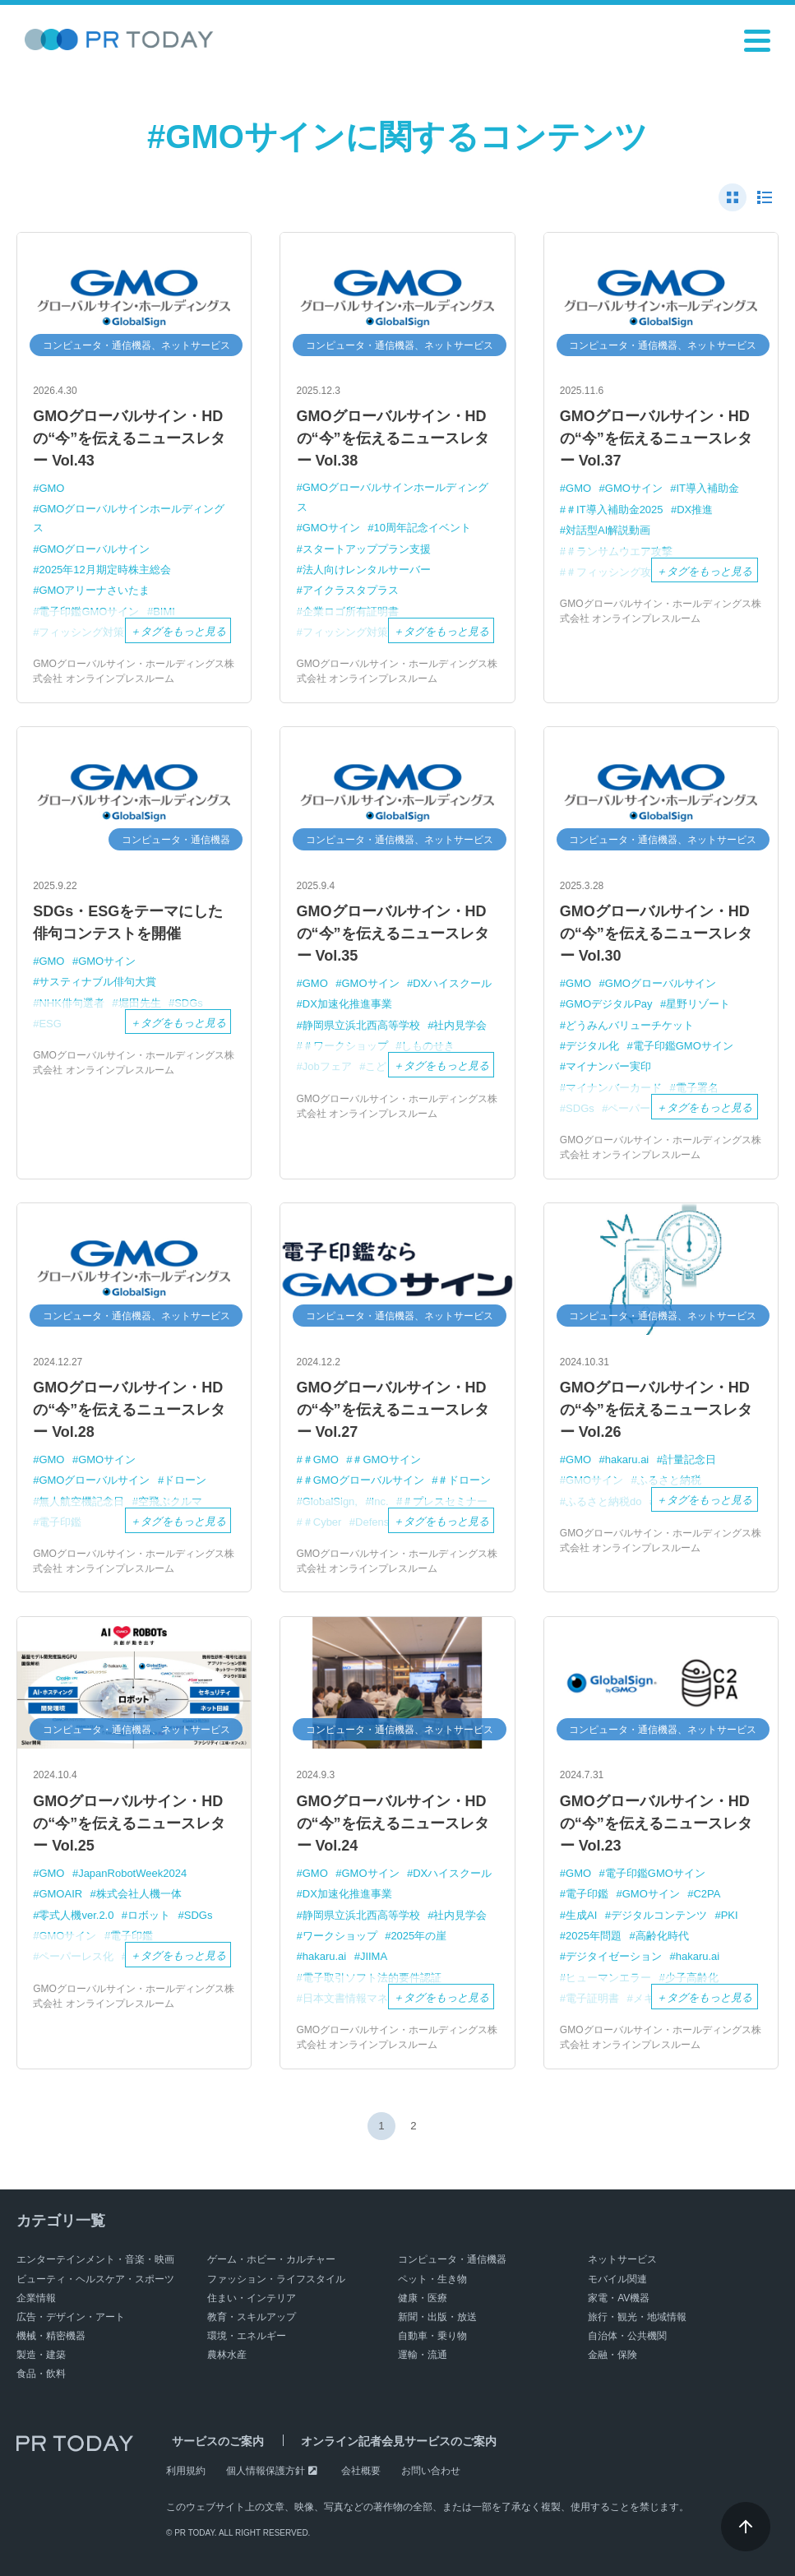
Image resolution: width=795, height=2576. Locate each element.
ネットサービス (622, 2259)
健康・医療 (422, 2298)
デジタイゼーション (614, 1956)
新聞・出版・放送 (437, 2317)
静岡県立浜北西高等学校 (361, 1025)
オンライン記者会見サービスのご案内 (380, 2442)
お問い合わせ (430, 2470)
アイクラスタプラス (351, 590)
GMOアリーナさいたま (94, 590)
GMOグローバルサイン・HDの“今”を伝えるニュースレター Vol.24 (393, 1823)
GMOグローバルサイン (94, 549)
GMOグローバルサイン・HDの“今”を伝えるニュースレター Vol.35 (393, 933)
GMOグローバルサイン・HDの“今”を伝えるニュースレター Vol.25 (129, 1823)
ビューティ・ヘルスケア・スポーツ (95, 2279)
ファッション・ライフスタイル (276, 2279)
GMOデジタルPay (609, 1004)
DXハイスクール (452, 983)
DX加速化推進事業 (347, 1004)
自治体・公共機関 (627, 2336)
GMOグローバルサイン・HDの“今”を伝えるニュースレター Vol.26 (656, 1409)
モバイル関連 (617, 2279)
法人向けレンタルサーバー (367, 569)
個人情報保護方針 (265, 2470)
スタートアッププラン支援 (367, 549)
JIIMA (373, 1956)
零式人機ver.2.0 (76, 1915)
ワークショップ (340, 1936)
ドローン (185, 1480)
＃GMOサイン (387, 1459)
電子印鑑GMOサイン (683, 1046)
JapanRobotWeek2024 (132, 1873)
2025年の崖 (418, 1936)
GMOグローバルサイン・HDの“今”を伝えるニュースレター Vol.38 (393, 438)
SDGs (198, 1915)
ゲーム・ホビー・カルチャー (271, 2259)
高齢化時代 (662, 1936)
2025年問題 (594, 1936)
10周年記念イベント (422, 527)
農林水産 (227, 2355)
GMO (51, 488)
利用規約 (186, 2470)
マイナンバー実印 (608, 1066)
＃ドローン (465, 1480)
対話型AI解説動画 (608, 530)
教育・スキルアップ (251, 2317)
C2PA (707, 1894)
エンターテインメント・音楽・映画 (95, 2259)
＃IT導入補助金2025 (614, 509)
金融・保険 (612, 2355)
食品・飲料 (41, 2373)
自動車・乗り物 (432, 2336)
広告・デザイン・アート (70, 2317)
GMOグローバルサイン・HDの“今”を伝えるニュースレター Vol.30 (656, 933)
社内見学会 (460, 1025)
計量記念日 (689, 1459)
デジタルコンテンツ (659, 1915)
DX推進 (695, 509)
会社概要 (361, 2470)
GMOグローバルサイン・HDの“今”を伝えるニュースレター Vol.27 (393, 1409)
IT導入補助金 (708, 488)
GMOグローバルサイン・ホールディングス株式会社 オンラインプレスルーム (133, 671)
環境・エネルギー (246, 2336)
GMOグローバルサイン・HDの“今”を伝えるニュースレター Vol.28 (129, 1409)
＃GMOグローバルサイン (363, 1480)
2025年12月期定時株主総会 (104, 569)
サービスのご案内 (212, 2442)
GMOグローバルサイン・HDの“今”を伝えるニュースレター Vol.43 (129, 438)
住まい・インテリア (251, 2298)
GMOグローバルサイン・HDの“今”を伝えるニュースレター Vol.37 (656, 438)
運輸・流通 (422, 2355)
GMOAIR (60, 1894)
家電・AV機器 (618, 2298)
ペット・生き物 (432, 2279)
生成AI (581, 1915)
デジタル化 (592, 1046)
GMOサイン (331, 527)
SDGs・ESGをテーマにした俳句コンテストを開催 (128, 922)
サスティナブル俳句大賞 (97, 981)
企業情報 (36, 2298)
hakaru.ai (627, 1459)
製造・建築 (41, 2355)
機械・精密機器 (51, 2336)
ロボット (148, 1915)
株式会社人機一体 (139, 1894)
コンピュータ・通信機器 (452, 2259)
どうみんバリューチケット (630, 1025)
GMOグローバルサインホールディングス (128, 518)
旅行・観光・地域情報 (637, 2317)
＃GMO (321, 1459)
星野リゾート (698, 1004)
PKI (729, 1915)
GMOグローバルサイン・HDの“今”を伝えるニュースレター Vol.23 (656, 1823)
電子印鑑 (587, 1894)
